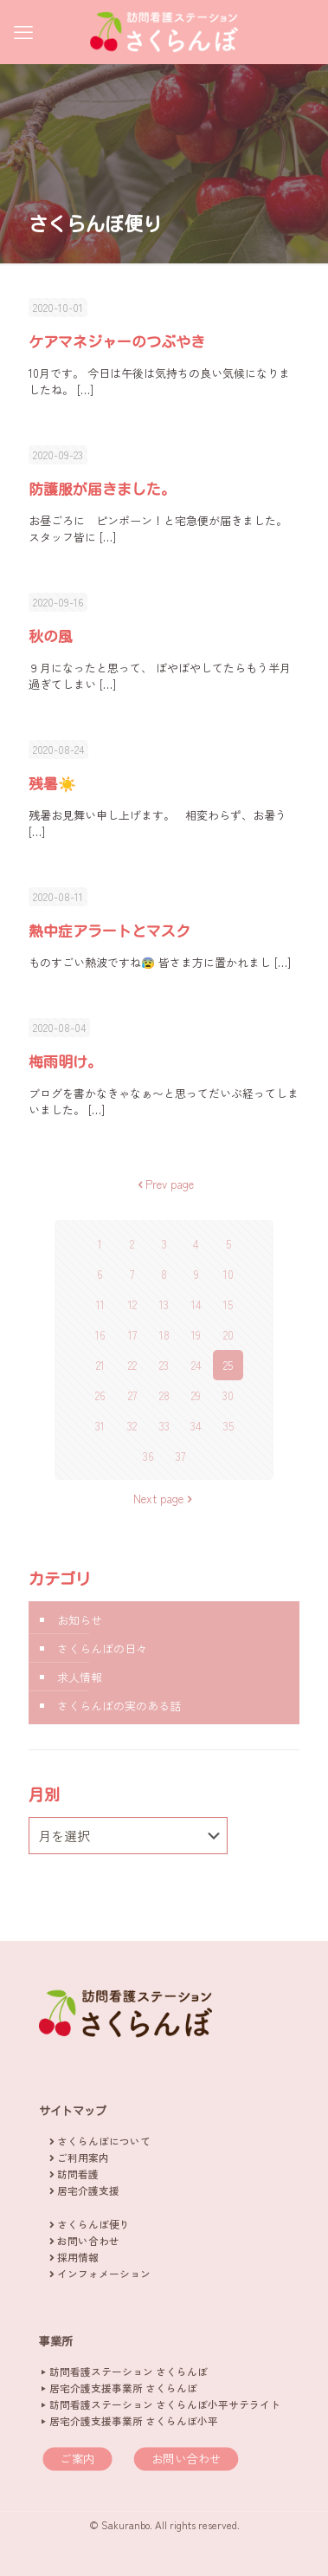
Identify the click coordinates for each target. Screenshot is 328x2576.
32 (132, 1426)
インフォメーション (104, 2273)
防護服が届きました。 (102, 489)
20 (228, 1335)
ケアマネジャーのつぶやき (117, 341)
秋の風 (51, 636)
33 (164, 1426)
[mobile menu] (23, 30)
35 (228, 1426)
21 (100, 1365)
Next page (164, 1498)
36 (148, 1456)
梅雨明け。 (65, 1061)
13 (164, 1304)
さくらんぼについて (104, 2140)
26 (100, 1395)
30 (228, 1395)
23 (164, 1365)
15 (228, 1304)
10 (228, 1274)
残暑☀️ (52, 783)
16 (100, 1335)
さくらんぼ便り (93, 2223)
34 (196, 1426)
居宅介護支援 (88, 2190)
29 (196, 1395)
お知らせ (79, 1620)
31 (100, 1426)
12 (132, 1304)
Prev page (164, 1184)
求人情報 (79, 1677)
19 (196, 1335)
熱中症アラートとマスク (109, 931)
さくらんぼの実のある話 (119, 1705)
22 (132, 1365)
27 (132, 1395)
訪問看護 (78, 2173)
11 (100, 1304)
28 (164, 1395)
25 (228, 1365)
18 (164, 1335)
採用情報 (78, 2256)
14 (196, 1304)
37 (180, 1456)
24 (196, 1365)
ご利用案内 (83, 2157)
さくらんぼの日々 (102, 1648)
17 (132, 1335)
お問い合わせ (88, 2240)
